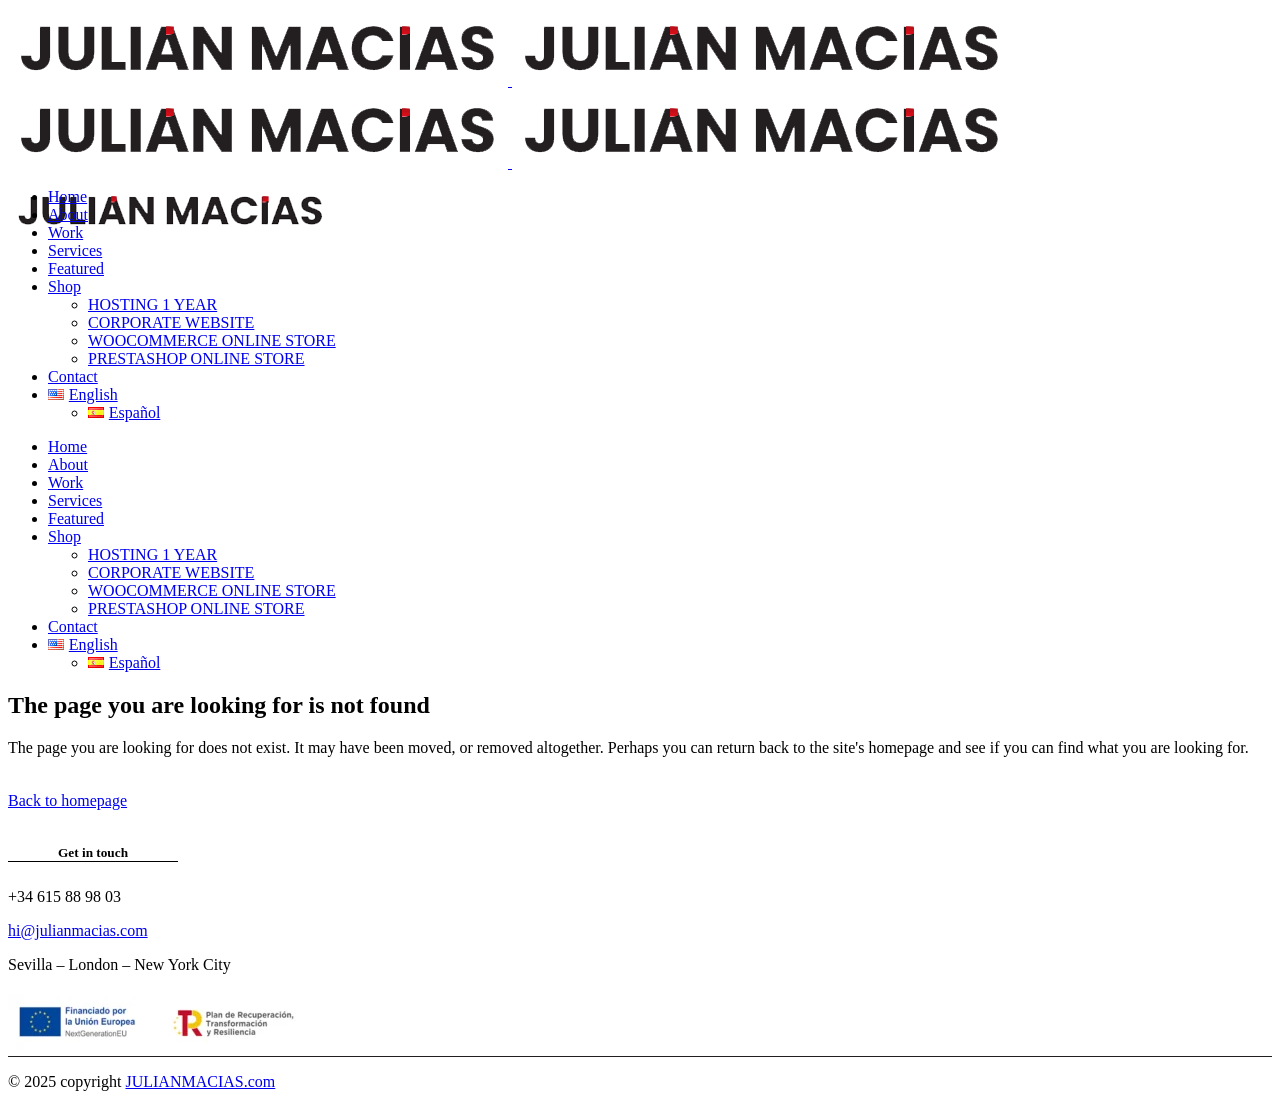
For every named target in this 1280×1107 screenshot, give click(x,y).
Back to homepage (67, 800)
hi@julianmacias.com (78, 930)
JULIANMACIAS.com (200, 1081)
